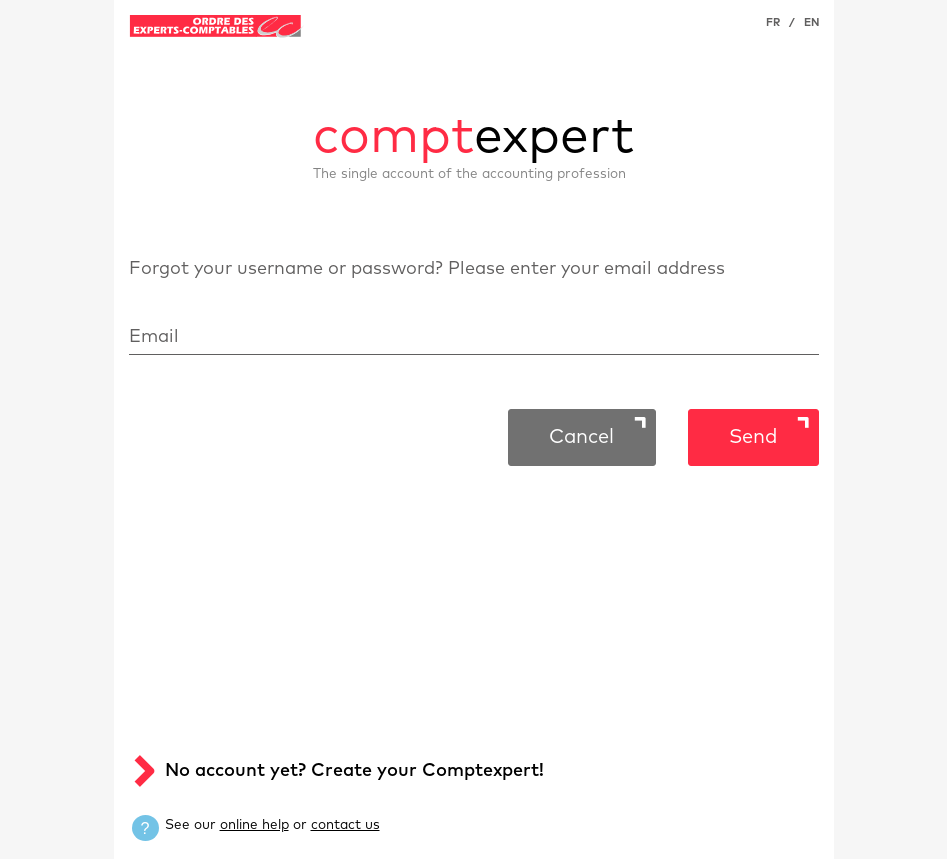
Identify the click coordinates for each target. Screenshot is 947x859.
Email (154, 337)
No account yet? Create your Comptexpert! (354, 771)
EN (811, 22)
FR (773, 22)
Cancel (581, 437)
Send (753, 437)
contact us (345, 825)
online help (254, 825)
